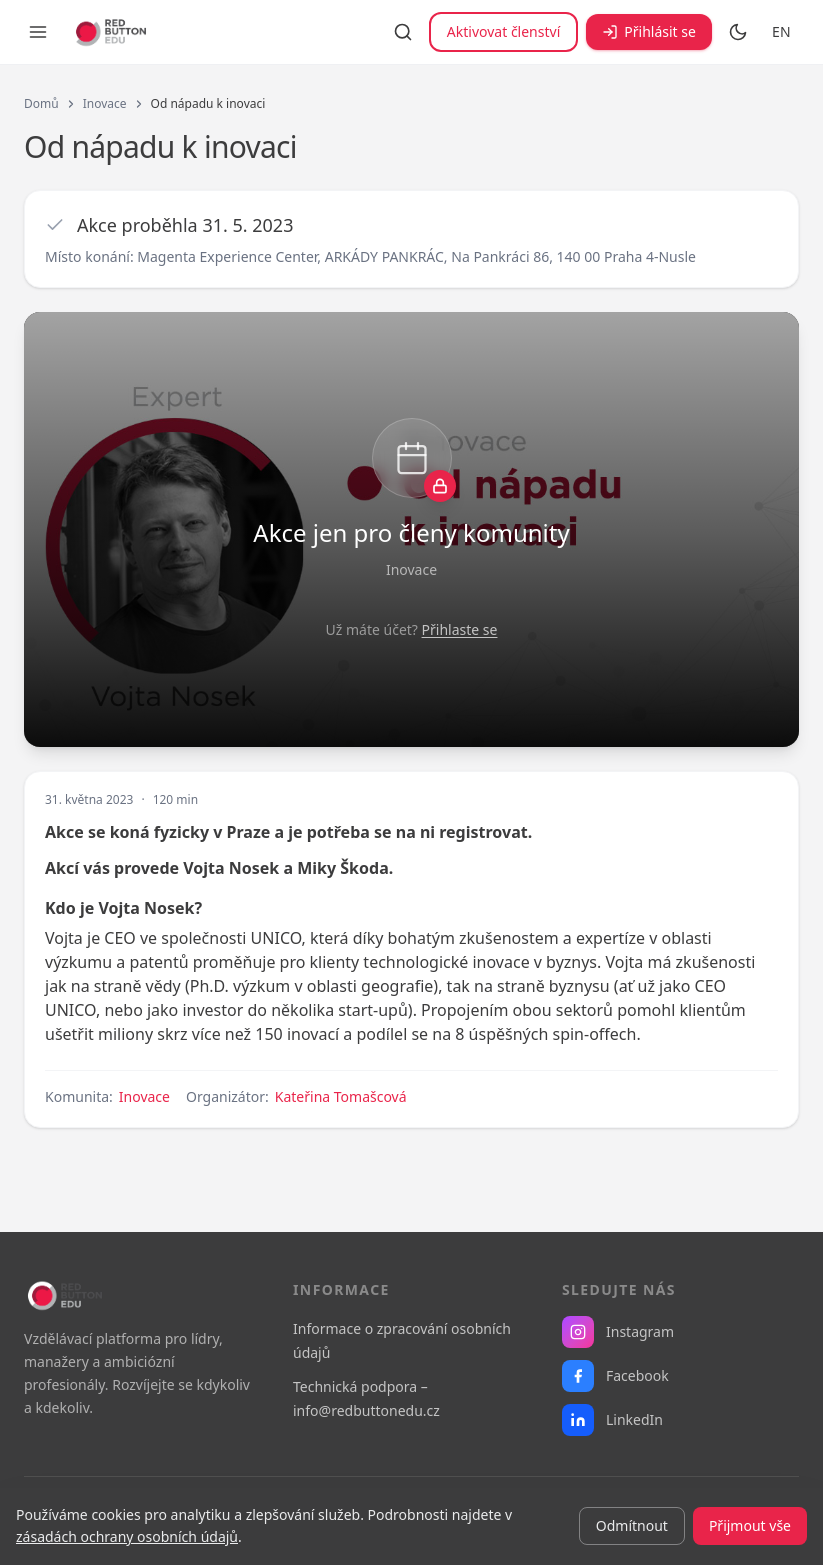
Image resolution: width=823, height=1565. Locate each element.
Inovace (105, 104)
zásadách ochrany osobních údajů (127, 1536)
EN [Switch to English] (781, 31)
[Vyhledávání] (403, 32)
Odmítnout (632, 1525)
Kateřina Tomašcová (341, 1096)
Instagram (618, 1332)
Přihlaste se (460, 629)
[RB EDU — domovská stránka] (109, 32)
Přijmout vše (750, 1525)
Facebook (615, 1376)
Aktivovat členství (503, 31)
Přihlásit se (649, 31)
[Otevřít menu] (38, 32)
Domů (41, 104)
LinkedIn (612, 1420)
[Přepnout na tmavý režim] (738, 32)
